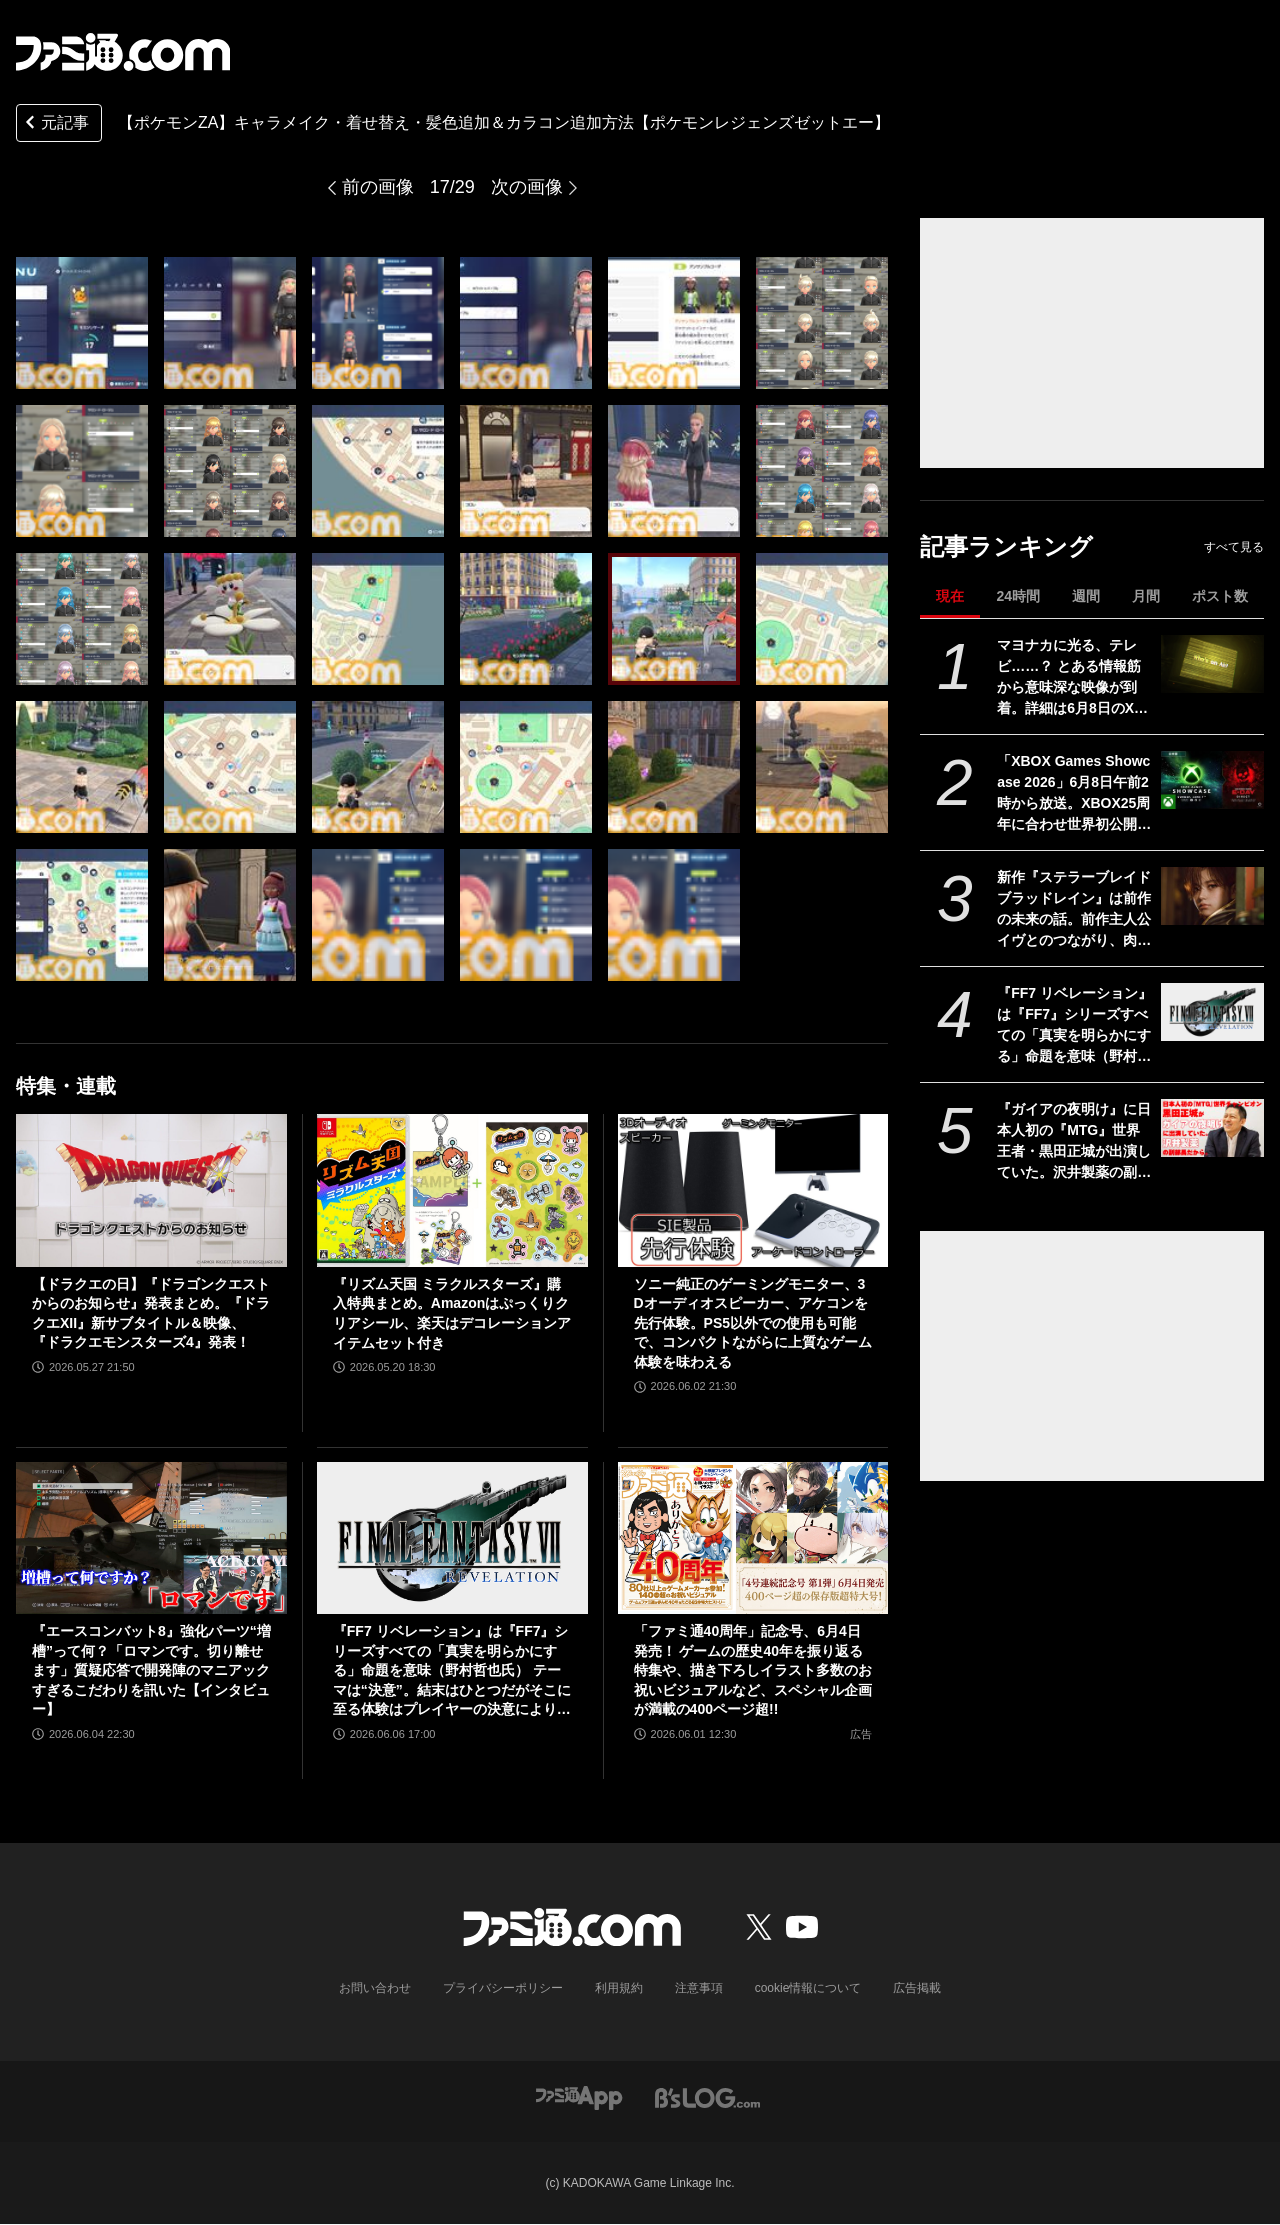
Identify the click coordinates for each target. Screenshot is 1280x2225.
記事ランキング (1006, 546)
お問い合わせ (375, 1988)
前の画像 (378, 187)
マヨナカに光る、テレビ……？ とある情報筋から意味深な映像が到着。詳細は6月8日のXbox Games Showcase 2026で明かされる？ (1074, 678)
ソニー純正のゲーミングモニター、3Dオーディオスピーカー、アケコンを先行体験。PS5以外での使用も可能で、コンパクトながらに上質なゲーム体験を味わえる (753, 1323)
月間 (1146, 596)
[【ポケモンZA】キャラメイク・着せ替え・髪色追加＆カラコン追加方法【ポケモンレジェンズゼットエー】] (82, 323)
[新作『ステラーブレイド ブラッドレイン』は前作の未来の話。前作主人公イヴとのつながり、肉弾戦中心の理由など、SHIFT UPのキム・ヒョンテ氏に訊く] (1212, 896)
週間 (1086, 596)
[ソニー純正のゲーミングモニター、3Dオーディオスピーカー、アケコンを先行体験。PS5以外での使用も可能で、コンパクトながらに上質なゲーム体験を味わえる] (753, 1190)
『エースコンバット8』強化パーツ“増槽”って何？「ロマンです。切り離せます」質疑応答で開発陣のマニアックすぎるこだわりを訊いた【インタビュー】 (151, 1670)
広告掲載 (917, 1988)
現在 (950, 596)
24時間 (1018, 596)
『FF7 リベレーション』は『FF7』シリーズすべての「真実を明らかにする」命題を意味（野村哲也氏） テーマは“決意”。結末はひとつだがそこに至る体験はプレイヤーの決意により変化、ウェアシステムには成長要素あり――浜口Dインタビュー (1074, 1026)
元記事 (55, 124)
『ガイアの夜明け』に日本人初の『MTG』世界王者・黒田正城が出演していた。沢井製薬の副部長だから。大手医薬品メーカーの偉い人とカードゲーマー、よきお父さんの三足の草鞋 (1074, 1142)
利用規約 (619, 1988)
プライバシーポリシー (503, 1988)
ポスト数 (1220, 596)
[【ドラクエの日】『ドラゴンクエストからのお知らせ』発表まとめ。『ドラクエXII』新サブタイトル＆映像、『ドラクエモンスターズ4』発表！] (151, 1190)
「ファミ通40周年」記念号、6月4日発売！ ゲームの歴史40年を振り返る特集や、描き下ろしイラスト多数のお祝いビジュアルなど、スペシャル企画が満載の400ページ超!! (753, 1670)
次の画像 (527, 187)
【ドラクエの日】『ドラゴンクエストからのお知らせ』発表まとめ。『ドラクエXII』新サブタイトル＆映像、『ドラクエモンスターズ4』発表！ (151, 1313)
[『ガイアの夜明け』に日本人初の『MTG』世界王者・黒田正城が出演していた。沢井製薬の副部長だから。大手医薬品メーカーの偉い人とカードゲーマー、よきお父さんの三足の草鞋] (1212, 1128)
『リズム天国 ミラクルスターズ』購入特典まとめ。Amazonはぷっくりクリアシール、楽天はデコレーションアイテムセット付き (452, 1313)
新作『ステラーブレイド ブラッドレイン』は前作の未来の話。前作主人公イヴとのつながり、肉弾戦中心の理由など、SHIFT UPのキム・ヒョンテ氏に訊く (1074, 910)
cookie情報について (808, 1988)
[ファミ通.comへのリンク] (123, 52)
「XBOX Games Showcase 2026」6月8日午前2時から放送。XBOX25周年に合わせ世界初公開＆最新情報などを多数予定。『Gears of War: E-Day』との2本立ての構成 (1074, 794)
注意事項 (699, 1988)
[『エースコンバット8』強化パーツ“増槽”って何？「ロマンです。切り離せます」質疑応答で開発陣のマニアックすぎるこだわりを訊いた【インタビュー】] (151, 1538)
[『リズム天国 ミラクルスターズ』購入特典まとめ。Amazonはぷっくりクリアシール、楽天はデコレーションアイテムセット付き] (452, 1190)
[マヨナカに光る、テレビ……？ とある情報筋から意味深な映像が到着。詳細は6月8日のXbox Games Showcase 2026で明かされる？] (1212, 664)
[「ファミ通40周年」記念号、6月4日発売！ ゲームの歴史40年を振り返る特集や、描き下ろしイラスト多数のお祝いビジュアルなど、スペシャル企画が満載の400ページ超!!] (753, 1538)
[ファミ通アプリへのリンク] (579, 2096)
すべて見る (1234, 547)
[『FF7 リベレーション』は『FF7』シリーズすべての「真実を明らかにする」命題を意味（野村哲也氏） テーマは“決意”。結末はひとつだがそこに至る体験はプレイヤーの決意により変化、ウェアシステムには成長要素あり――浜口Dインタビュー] (1212, 1012)
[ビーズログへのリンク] (707, 2096)
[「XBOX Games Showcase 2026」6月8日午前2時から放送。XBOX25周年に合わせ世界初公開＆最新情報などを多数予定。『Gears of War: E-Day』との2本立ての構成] (1212, 780)
